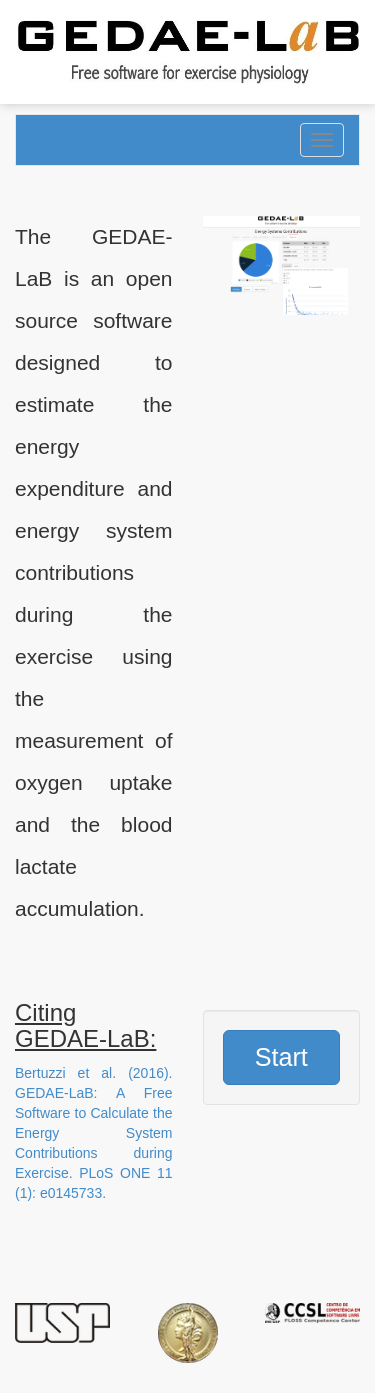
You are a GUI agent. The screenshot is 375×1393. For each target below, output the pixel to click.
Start (281, 1057)
